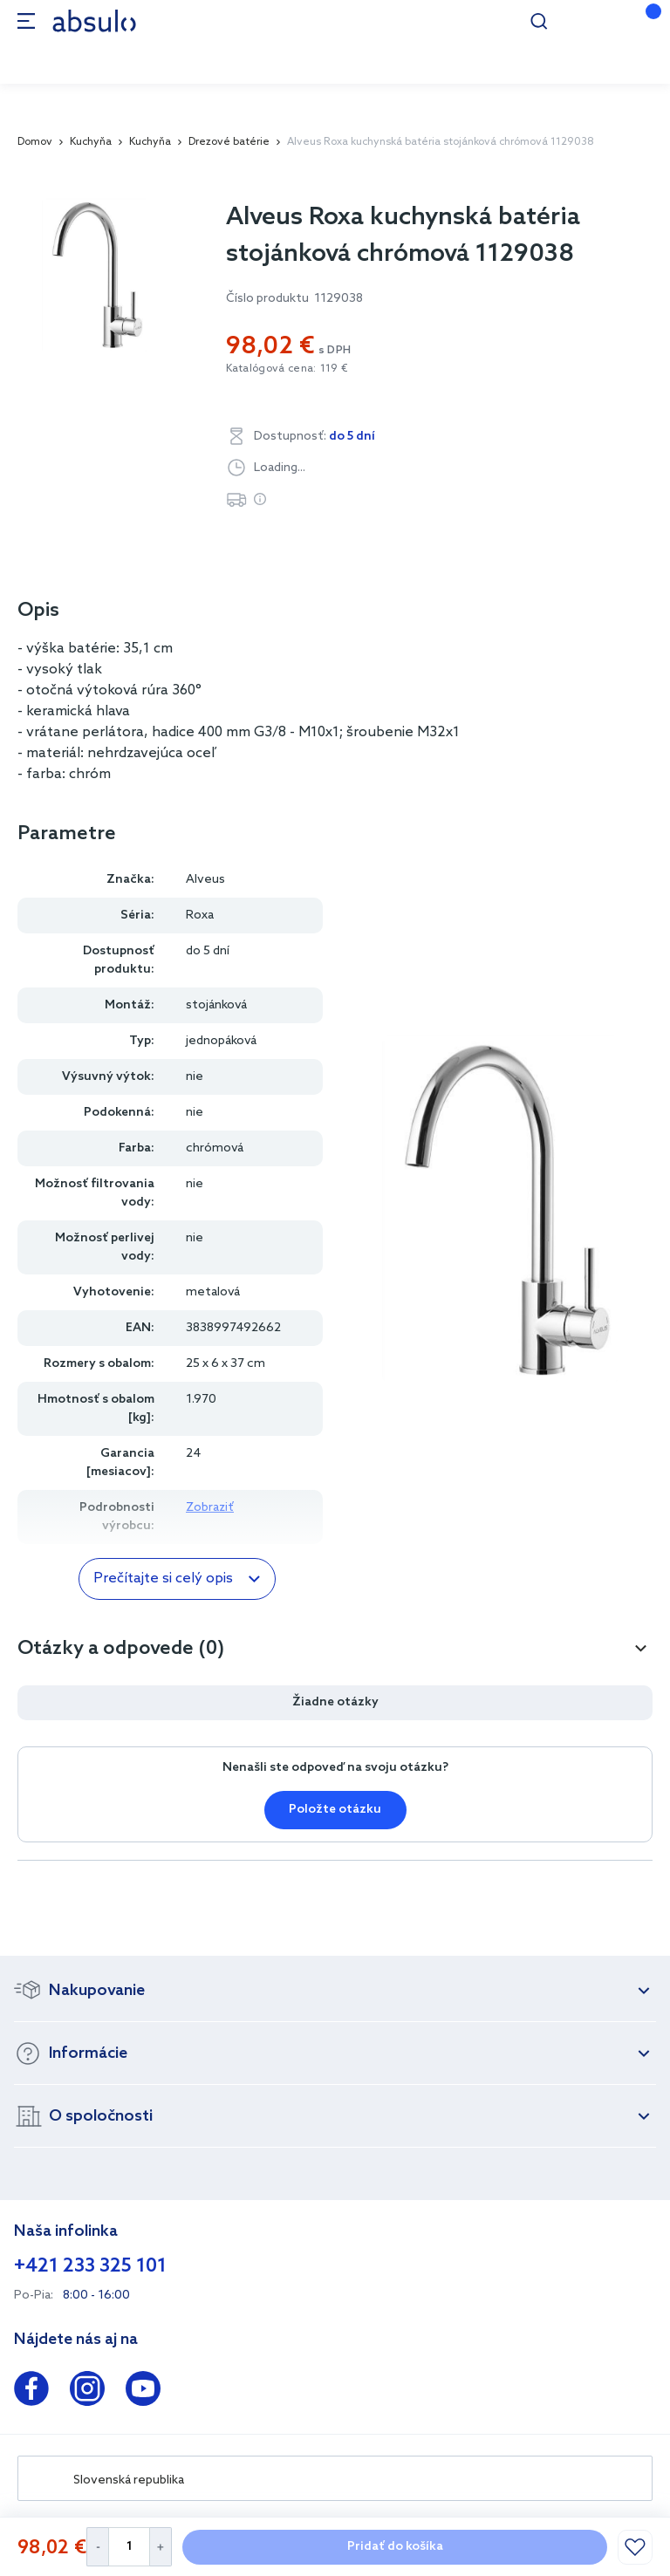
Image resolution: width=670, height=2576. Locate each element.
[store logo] (94, 20)
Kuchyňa (91, 142)
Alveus (205, 879)
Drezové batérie (229, 142)
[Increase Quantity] (161, 2546)
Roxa (200, 915)
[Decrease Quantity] (97, 2546)
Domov (34, 142)
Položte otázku (335, 1809)
